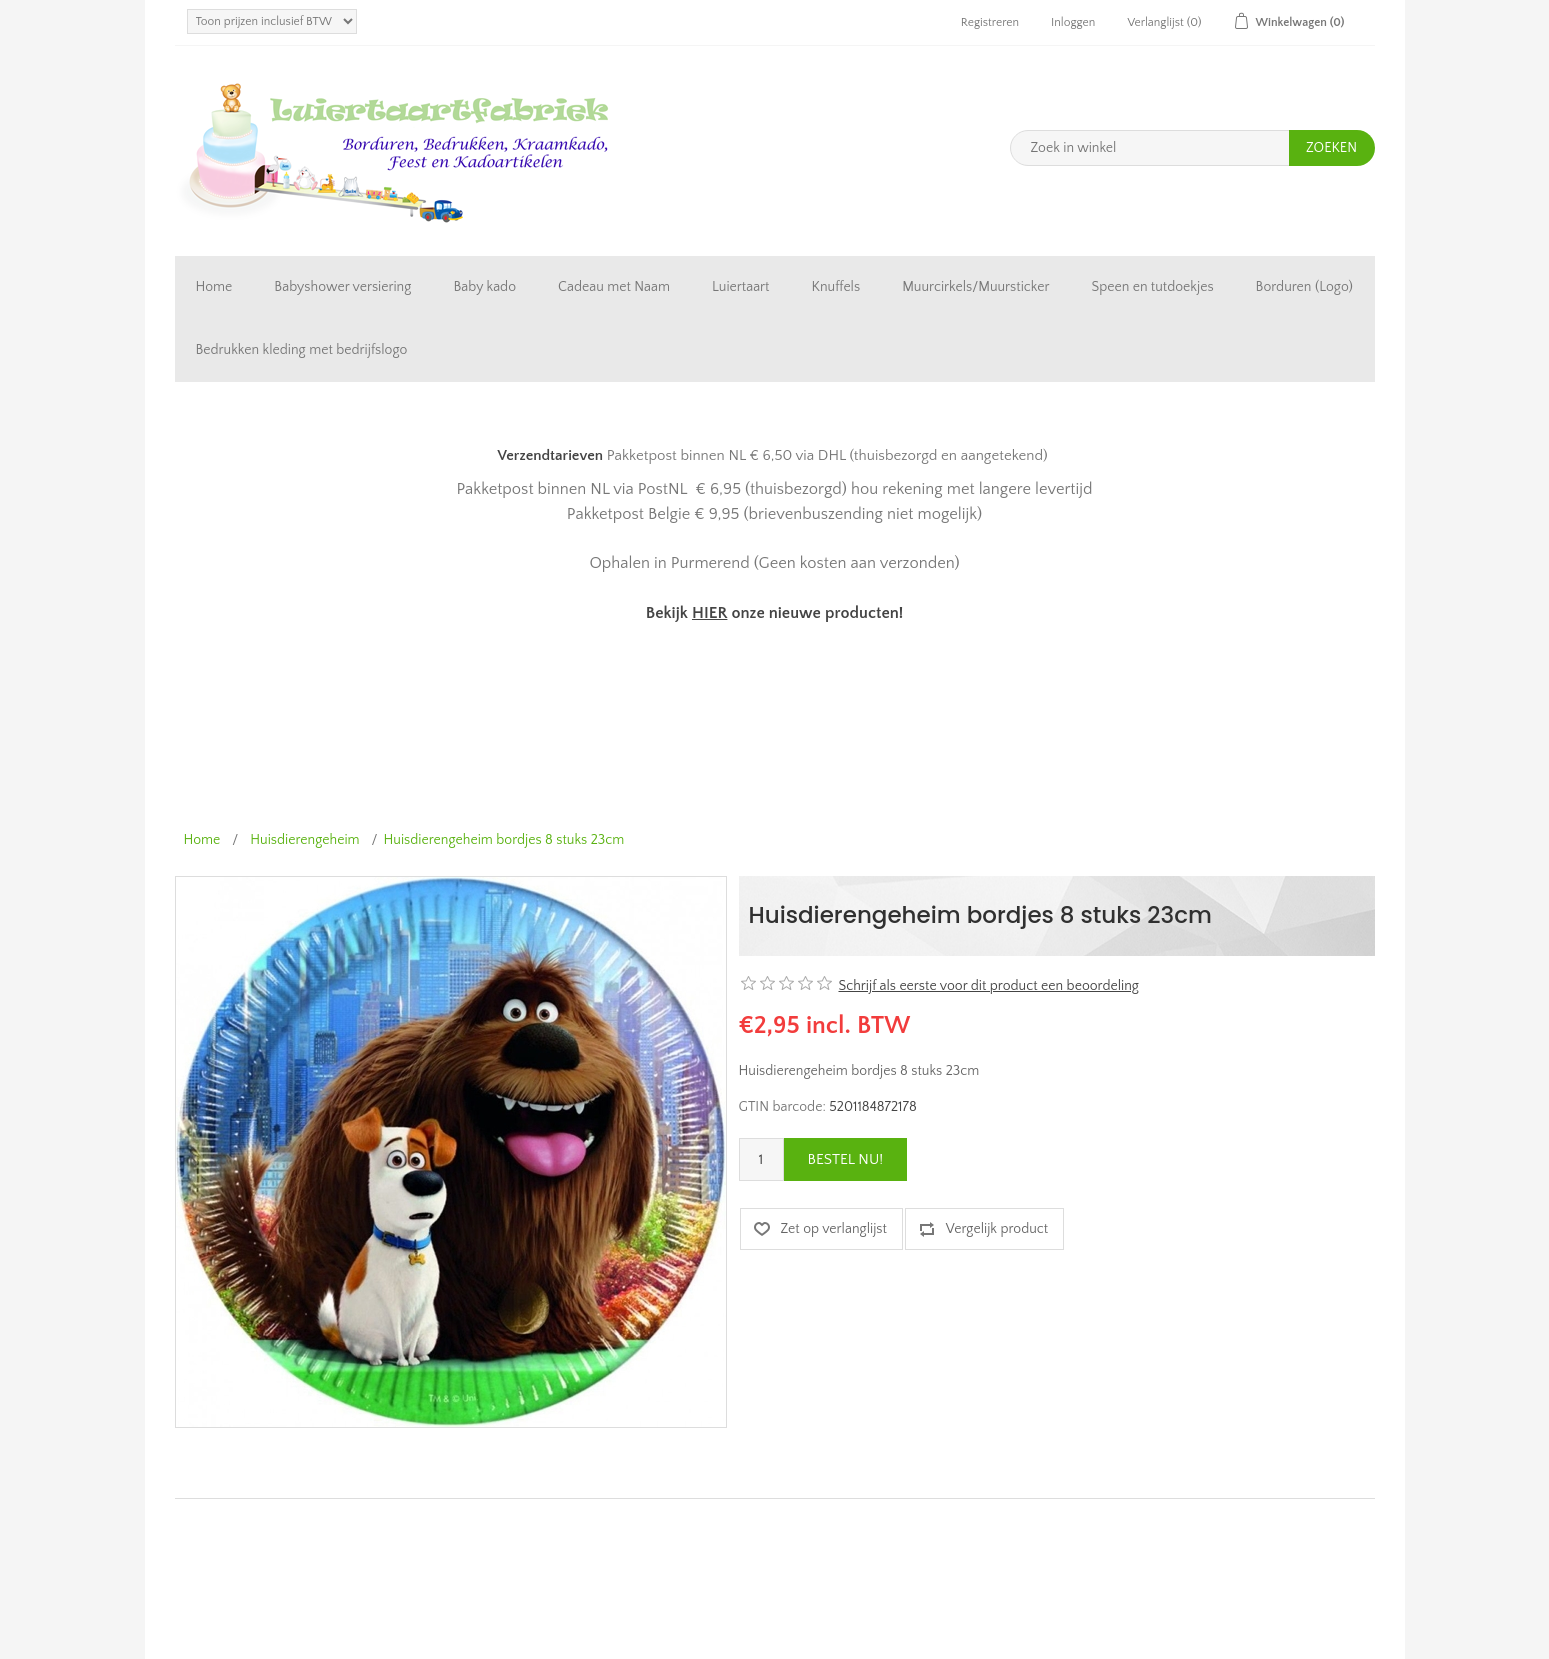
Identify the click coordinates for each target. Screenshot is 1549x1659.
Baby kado (484, 287)
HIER (709, 613)
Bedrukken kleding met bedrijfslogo (302, 350)
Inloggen (1073, 22)
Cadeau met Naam (614, 287)
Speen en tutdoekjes (1152, 287)
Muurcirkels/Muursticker (975, 287)
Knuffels (836, 287)
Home (214, 287)
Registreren (990, 22)
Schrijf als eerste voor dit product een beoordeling (989, 986)
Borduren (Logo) (1304, 287)
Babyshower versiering (342, 287)
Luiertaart (740, 287)
